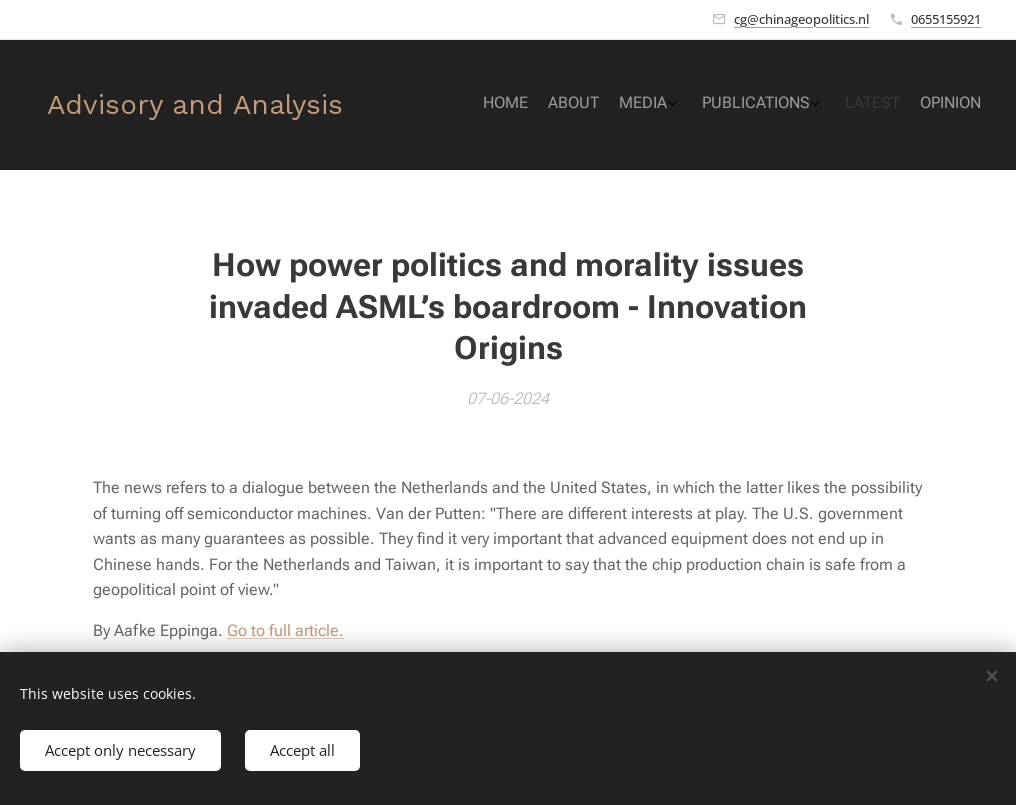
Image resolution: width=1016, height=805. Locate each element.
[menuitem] (853, 105)
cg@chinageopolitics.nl (801, 19)
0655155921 (946, 19)
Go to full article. (285, 630)
